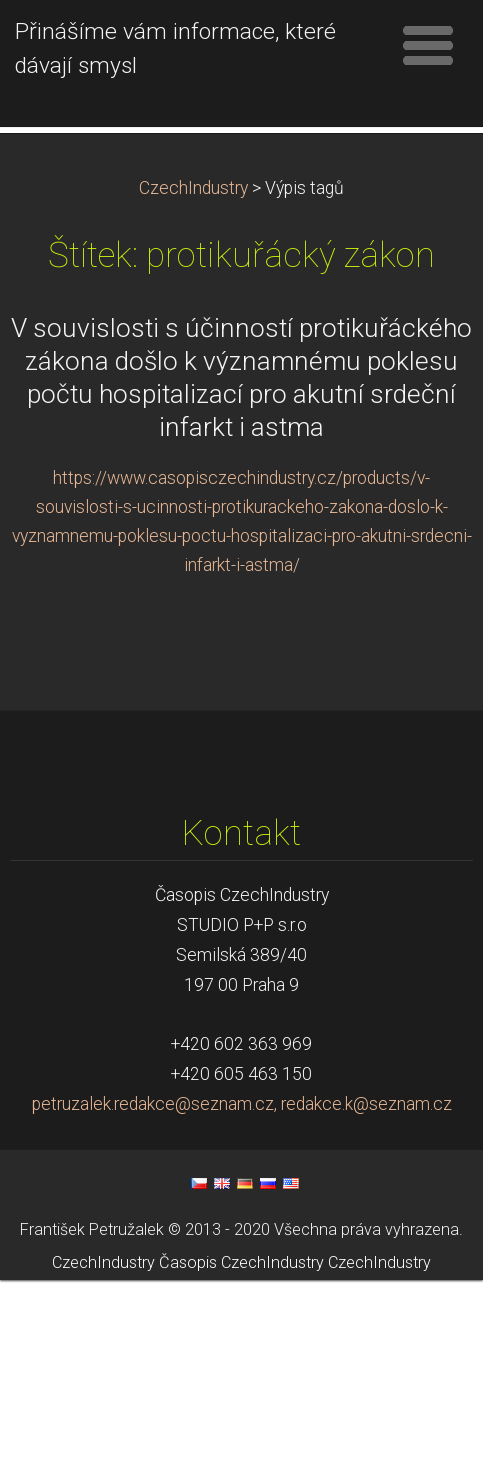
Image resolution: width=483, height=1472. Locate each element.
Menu (428, 45)
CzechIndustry (193, 380)
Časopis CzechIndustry (241, 1454)
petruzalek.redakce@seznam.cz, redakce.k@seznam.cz (242, 1296)
